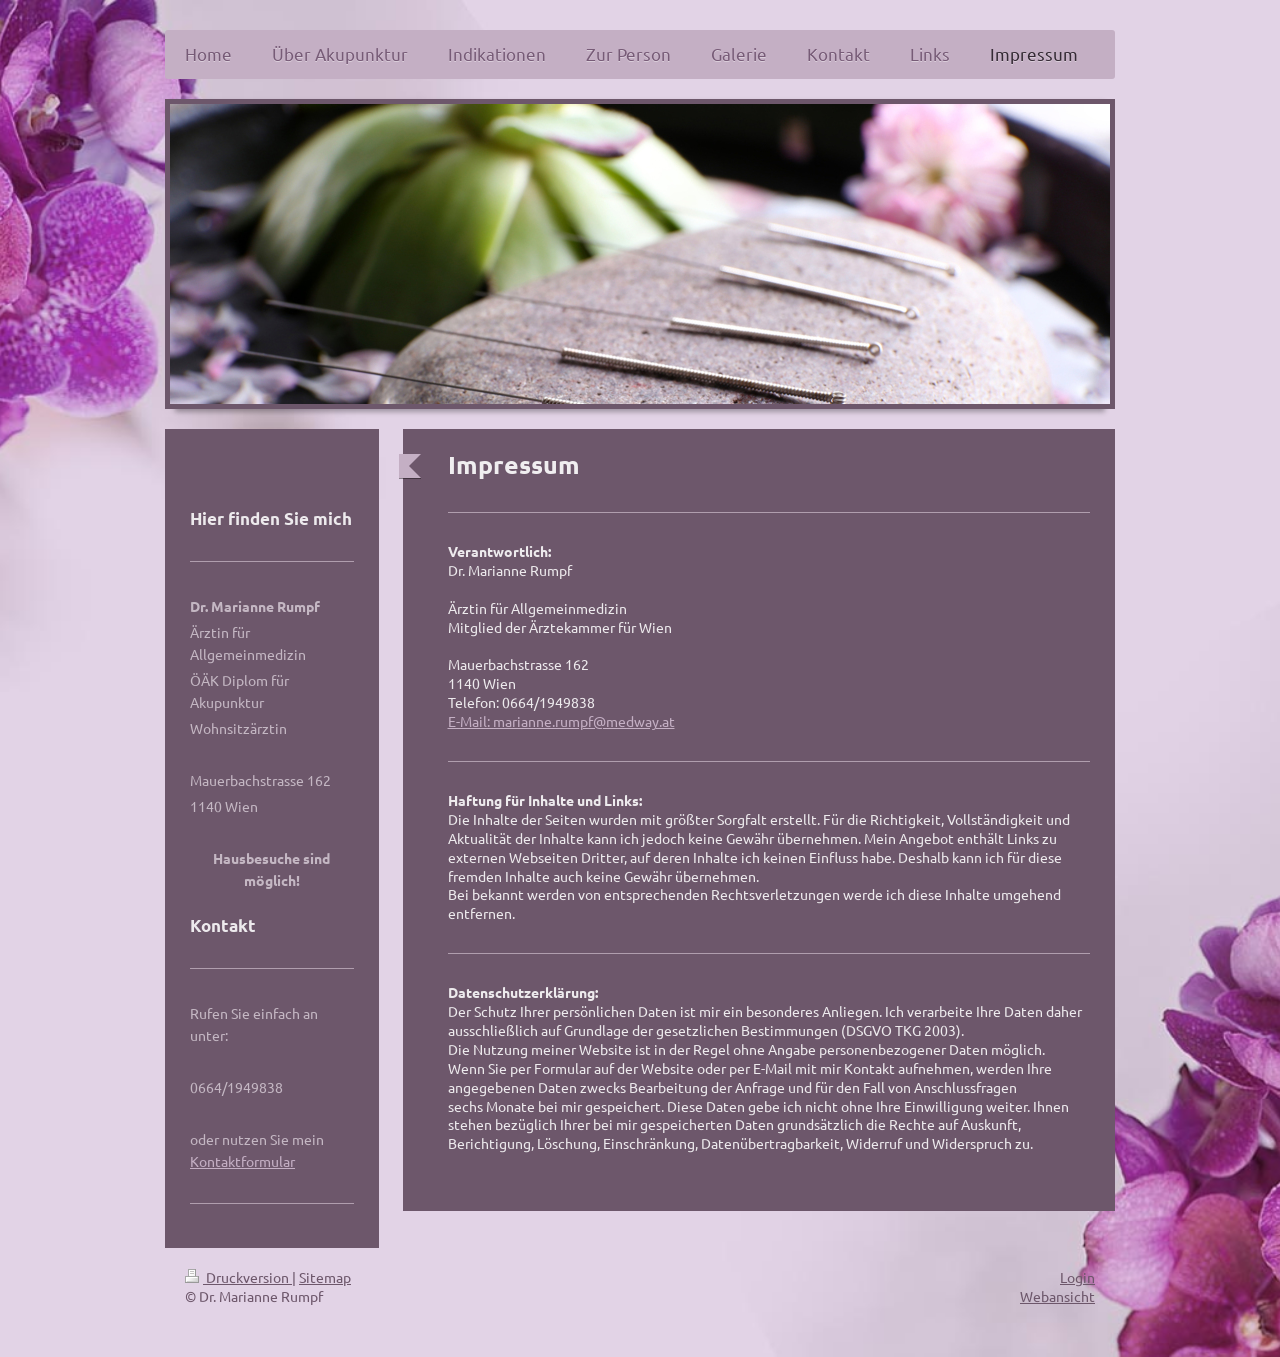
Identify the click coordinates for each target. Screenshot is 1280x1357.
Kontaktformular (242, 1161)
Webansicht (1057, 1296)
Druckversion (238, 1277)
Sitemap (325, 1277)
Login (1077, 1277)
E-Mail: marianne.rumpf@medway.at (561, 721)
